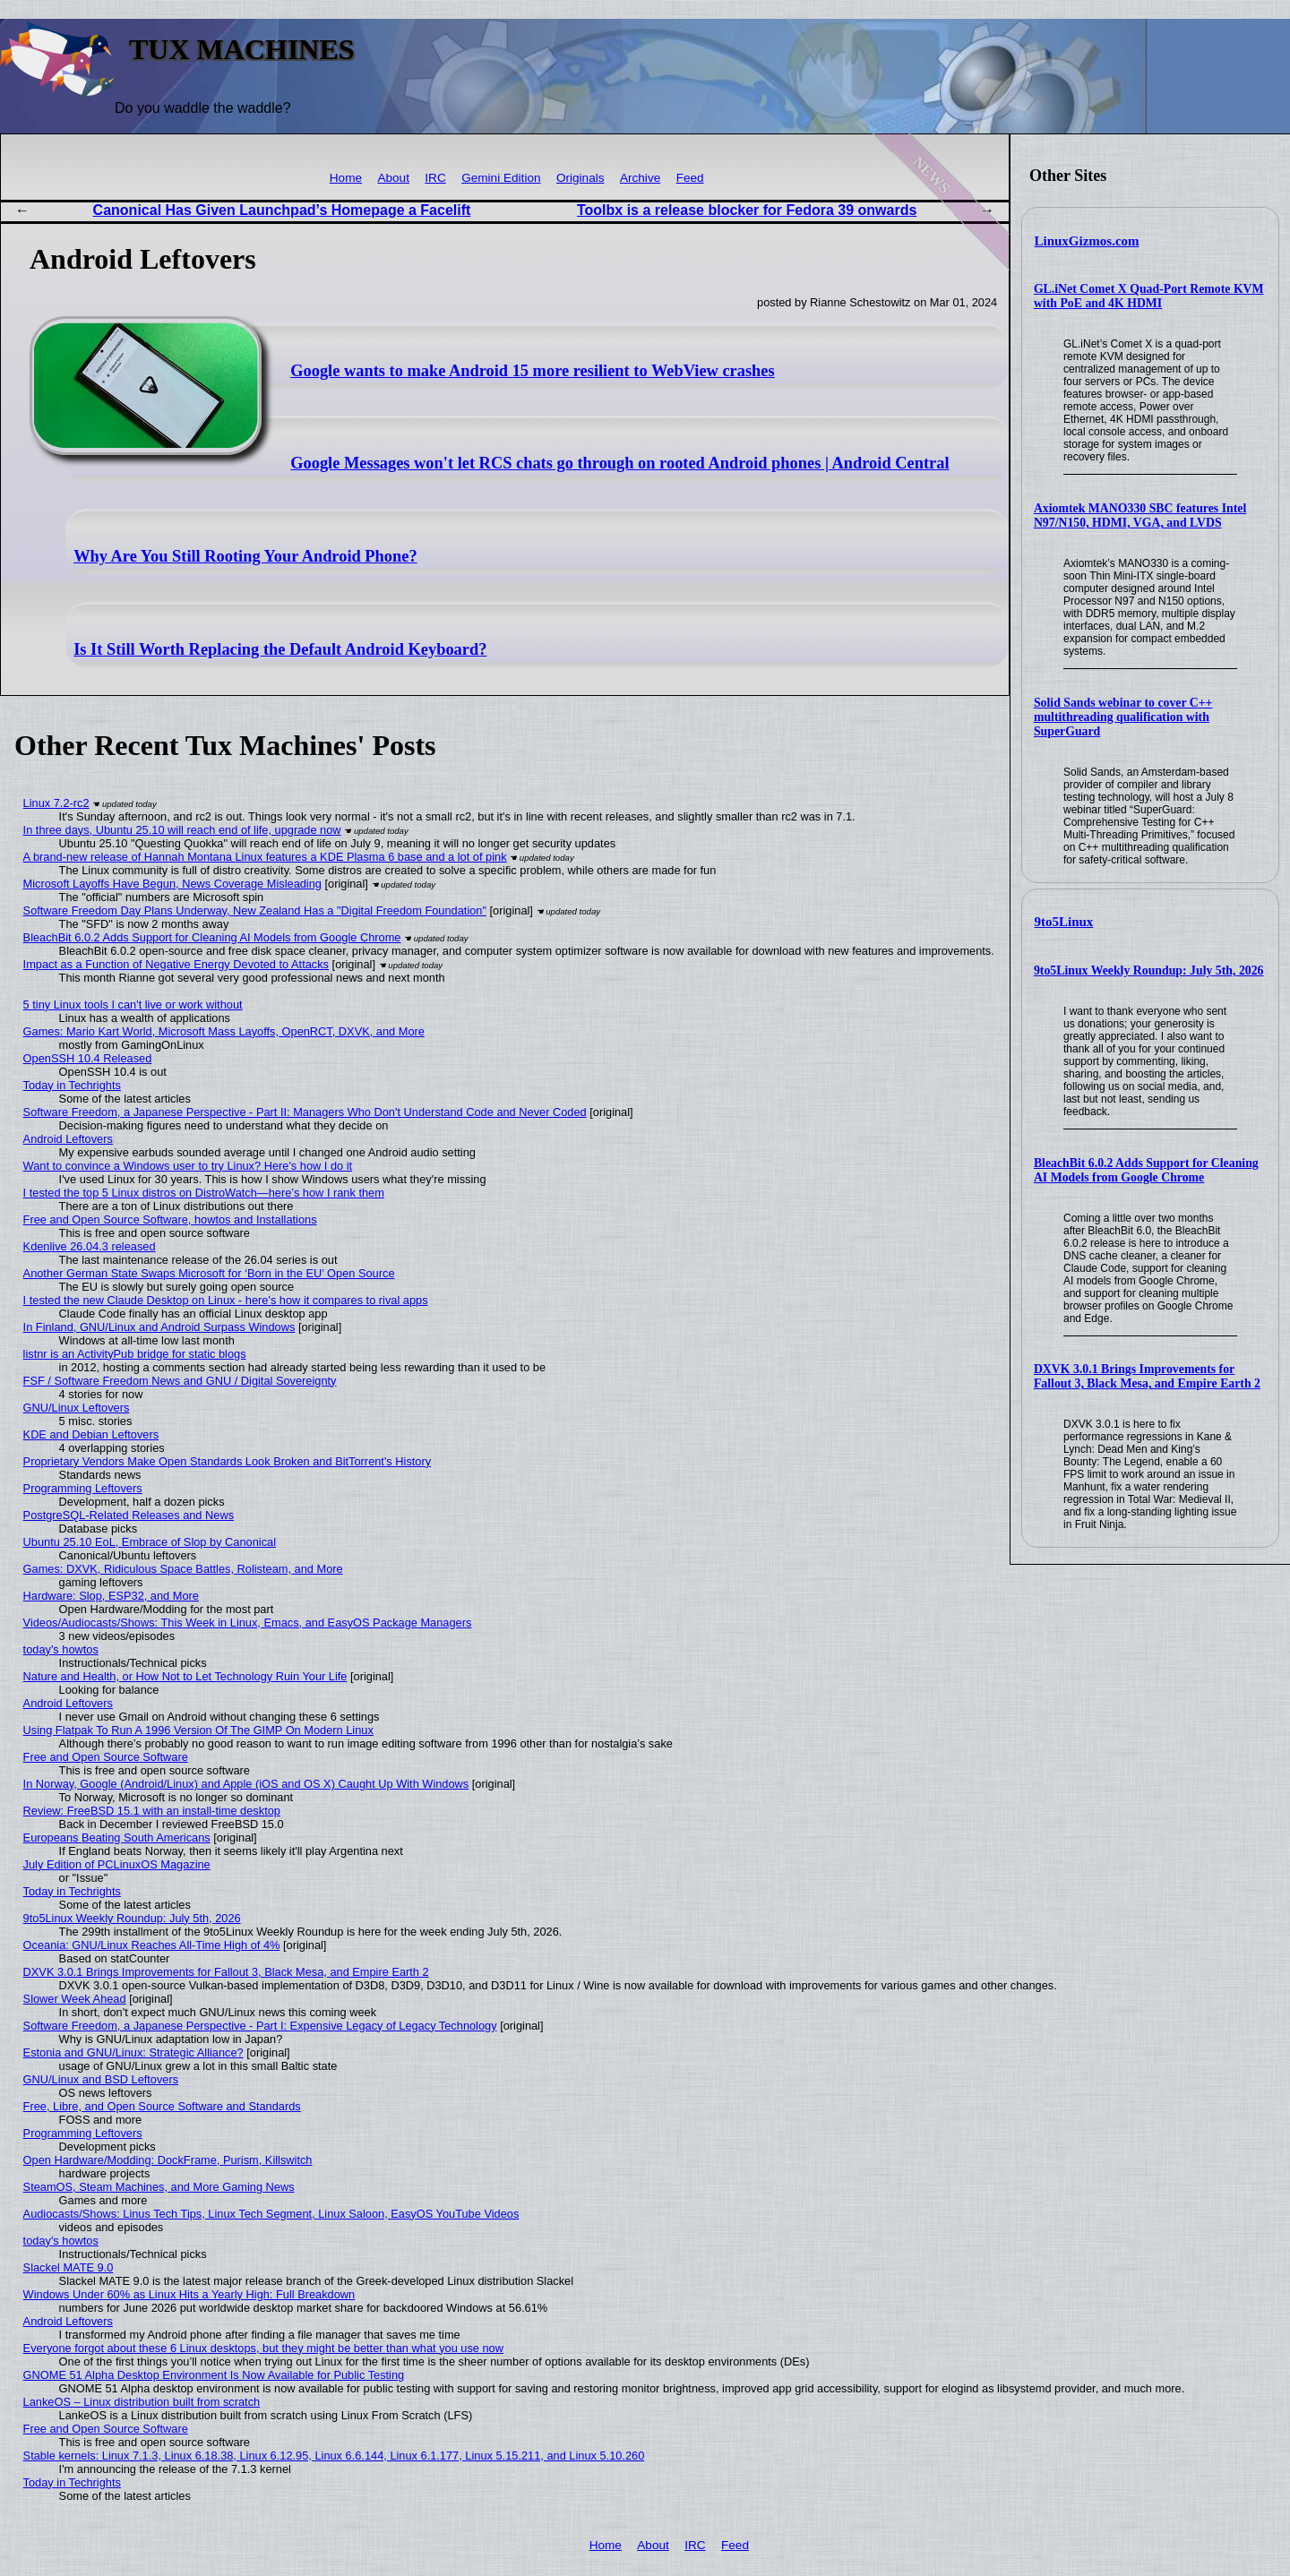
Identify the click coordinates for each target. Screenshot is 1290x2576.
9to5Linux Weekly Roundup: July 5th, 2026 (1149, 970)
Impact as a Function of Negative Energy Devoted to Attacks (176, 964)
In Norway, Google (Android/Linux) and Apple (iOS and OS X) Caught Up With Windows (246, 1783)
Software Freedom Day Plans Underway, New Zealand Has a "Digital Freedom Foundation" (254, 910)
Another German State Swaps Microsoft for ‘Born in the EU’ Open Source (209, 1273)
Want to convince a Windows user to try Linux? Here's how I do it (188, 1165)
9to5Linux (1064, 921)
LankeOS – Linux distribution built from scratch (142, 2402)
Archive (640, 178)
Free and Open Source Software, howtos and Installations (170, 1219)
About (393, 178)
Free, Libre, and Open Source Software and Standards (162, 2106)
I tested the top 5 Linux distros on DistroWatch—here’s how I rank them (203, 1192)
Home (346, 178)
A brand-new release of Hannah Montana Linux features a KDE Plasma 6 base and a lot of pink (265, 856)
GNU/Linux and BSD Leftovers (101, 2079)
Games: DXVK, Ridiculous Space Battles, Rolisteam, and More (183, 1569)
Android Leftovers (68, 1139)
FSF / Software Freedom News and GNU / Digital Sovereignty (180, 1380)
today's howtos (61, 1649)
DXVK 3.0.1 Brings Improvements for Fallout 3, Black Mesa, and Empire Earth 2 (1147, 1376)
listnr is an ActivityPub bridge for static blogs (134, 1354)
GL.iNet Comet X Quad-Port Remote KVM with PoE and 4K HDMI (1149, 296)
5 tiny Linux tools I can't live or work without (133, 1004)
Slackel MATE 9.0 (68, 2267)
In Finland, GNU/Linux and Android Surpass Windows (159, 1327)
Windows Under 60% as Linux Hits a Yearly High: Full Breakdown (189, 2294)
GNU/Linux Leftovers (76, 1407)
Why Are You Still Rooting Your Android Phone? (245, 556)
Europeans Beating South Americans (117, 1837)
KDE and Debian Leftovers (91, 1434)
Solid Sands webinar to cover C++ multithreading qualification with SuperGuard (1123, 717)
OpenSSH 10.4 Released (87, 1058)
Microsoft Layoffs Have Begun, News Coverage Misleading (172, 883)
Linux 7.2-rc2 (56, 803)
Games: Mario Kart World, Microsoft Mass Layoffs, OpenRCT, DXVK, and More (224, 1031)
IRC (435, 178)
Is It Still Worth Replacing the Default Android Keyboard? (279, 649)
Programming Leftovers (82, 1488)
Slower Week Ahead (74, 1998)
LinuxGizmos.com (1087, 241)
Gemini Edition (500, 178)
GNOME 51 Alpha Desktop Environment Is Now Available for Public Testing (214, 2375)
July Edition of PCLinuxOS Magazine (117, 1864)
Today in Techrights (72, 1085)
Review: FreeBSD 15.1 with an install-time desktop (151, 1810)
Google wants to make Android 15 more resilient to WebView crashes (532, 371)
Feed (690, 178)
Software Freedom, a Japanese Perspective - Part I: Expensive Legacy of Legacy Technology (260, 2025)
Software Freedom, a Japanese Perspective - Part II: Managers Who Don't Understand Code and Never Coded (305, 1112)
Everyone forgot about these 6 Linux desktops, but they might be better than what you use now (263, 2348)
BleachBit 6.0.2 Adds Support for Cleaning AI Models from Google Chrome (1146, 1170)
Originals (580, 178)
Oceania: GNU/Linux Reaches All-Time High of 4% (151, 1945)
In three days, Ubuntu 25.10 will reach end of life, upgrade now (182, 830)
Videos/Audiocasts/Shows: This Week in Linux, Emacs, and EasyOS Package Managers (247, 1622)
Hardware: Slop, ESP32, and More (111, 1595)
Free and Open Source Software (105, 1757)
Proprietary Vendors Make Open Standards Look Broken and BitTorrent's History (227, 1461)
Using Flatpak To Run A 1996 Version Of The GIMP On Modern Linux (198, 1730)
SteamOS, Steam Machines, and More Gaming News (159, 2187)
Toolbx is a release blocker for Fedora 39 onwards (746, 210)
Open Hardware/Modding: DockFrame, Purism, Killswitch (168, 2160)
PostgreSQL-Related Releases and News (128, 1515)
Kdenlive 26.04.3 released (89, 1246)
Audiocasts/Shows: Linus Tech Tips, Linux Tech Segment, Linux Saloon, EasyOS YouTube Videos (271, 2213)
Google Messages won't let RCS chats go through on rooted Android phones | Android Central (619, 463)
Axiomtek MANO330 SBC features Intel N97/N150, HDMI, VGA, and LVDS (1140, 515)
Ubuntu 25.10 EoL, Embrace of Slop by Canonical (149, 1542)
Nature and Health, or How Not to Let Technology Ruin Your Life (185, 1676)
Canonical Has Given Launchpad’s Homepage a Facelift (282, 210)
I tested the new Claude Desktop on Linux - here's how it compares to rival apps (225, 1300)
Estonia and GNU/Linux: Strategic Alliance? (133, 2052)
